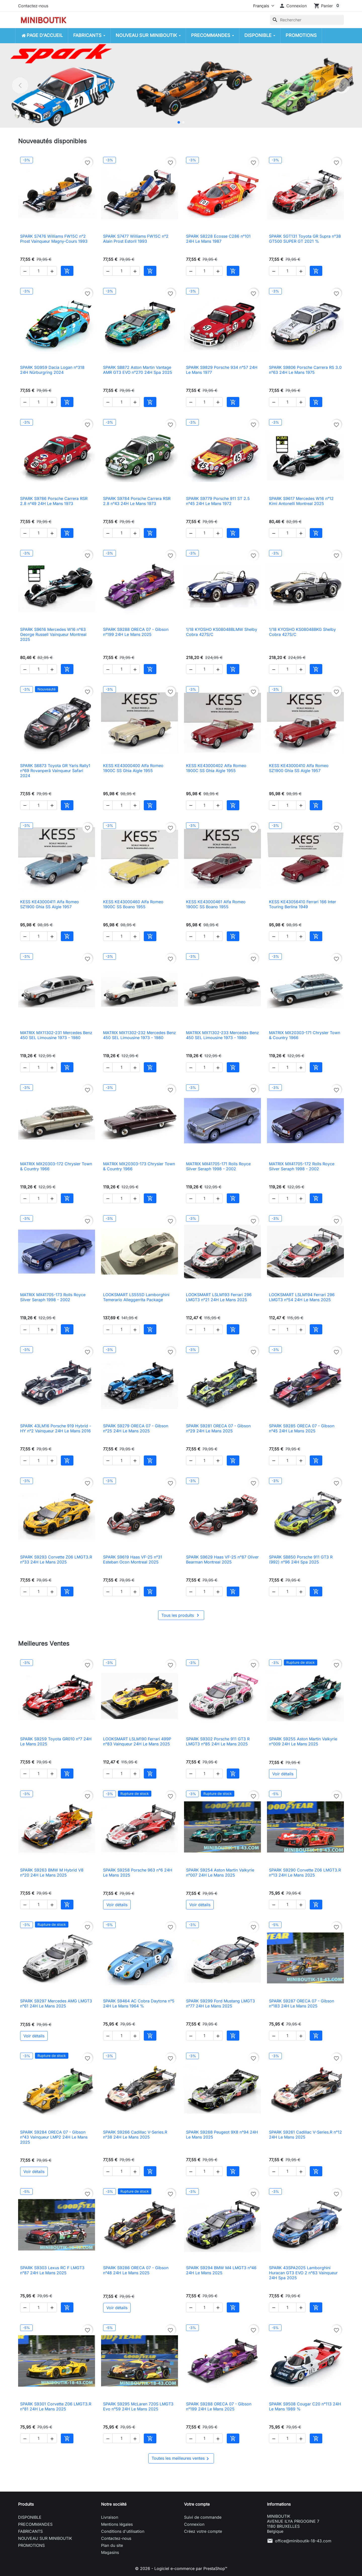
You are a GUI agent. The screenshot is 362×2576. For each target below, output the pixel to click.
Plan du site (112, 2545)
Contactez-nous (33, 5)
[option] (181, 85)
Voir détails (282, 1773)
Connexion (194, 2524)
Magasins (110, 2552)
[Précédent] (20, 85)
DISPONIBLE (29, 2517)
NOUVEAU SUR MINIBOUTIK (45, 2538)
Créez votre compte (203, 2531)
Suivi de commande (202, 2517)
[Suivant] (342, 85)
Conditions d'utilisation (122, 2531)
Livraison (109, 2517)
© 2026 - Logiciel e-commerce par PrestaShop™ (181, 2568)
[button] (293, 5)
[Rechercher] (307, 20)
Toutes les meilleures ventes (181, 2459)
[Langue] (262, 5)
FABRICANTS (30, 2531)
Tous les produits (181, 1615)
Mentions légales (117, 2524)
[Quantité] (38, 271)
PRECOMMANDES (35, 2524)
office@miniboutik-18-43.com (303, 2540)
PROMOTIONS (31, 2545)
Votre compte (197, 2504)
